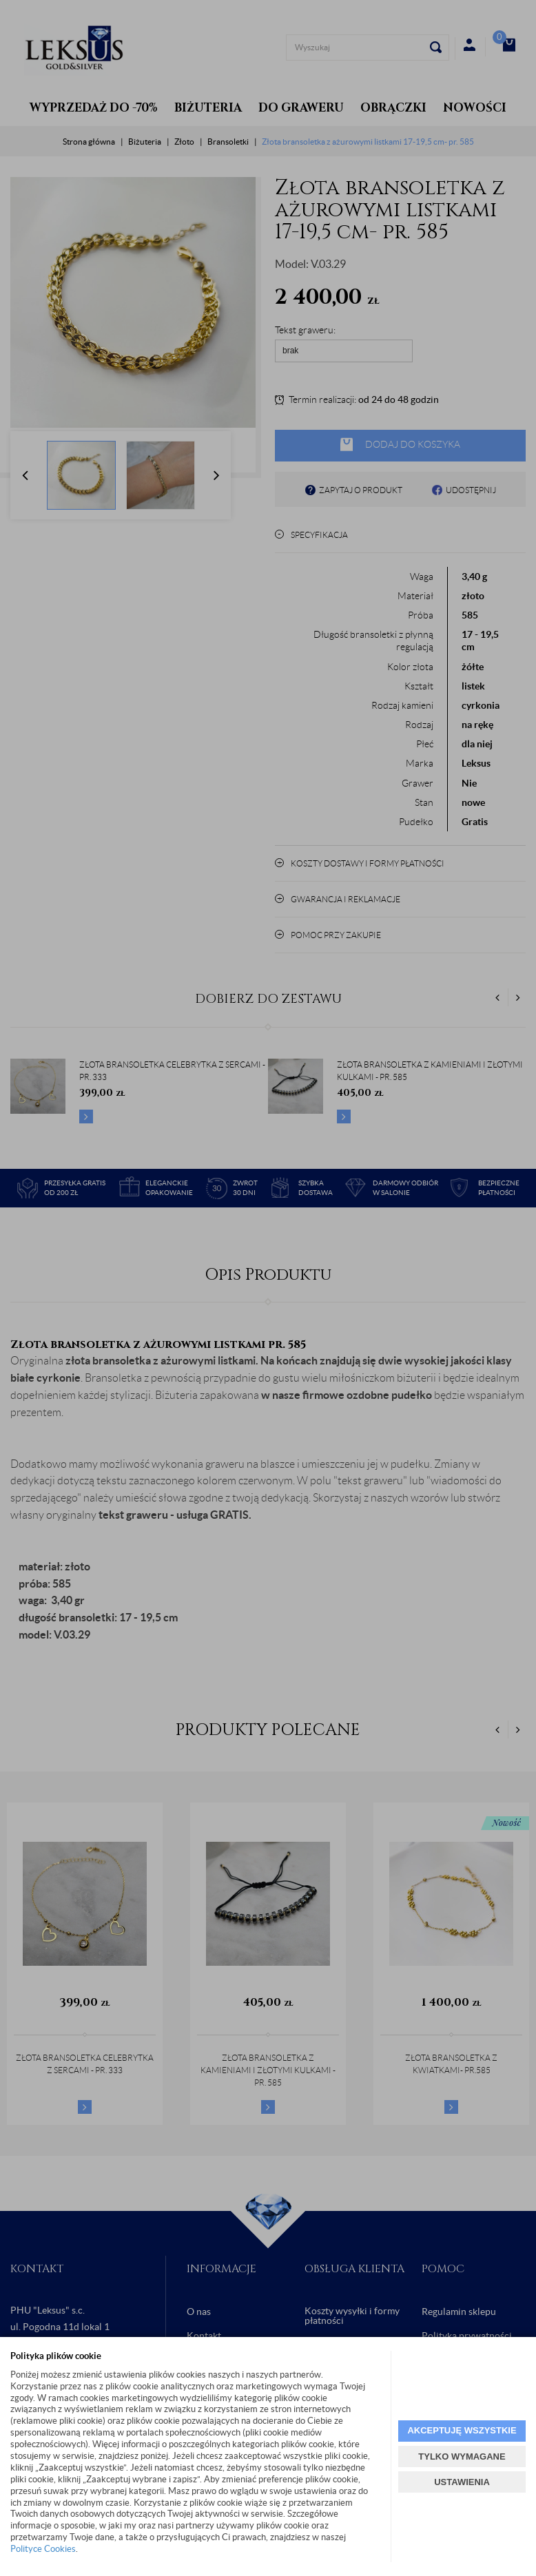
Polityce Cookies (43, 2549)
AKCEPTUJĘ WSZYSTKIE (461, 2430)
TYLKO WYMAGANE (461, 2456)
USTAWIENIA (462, 2482)
